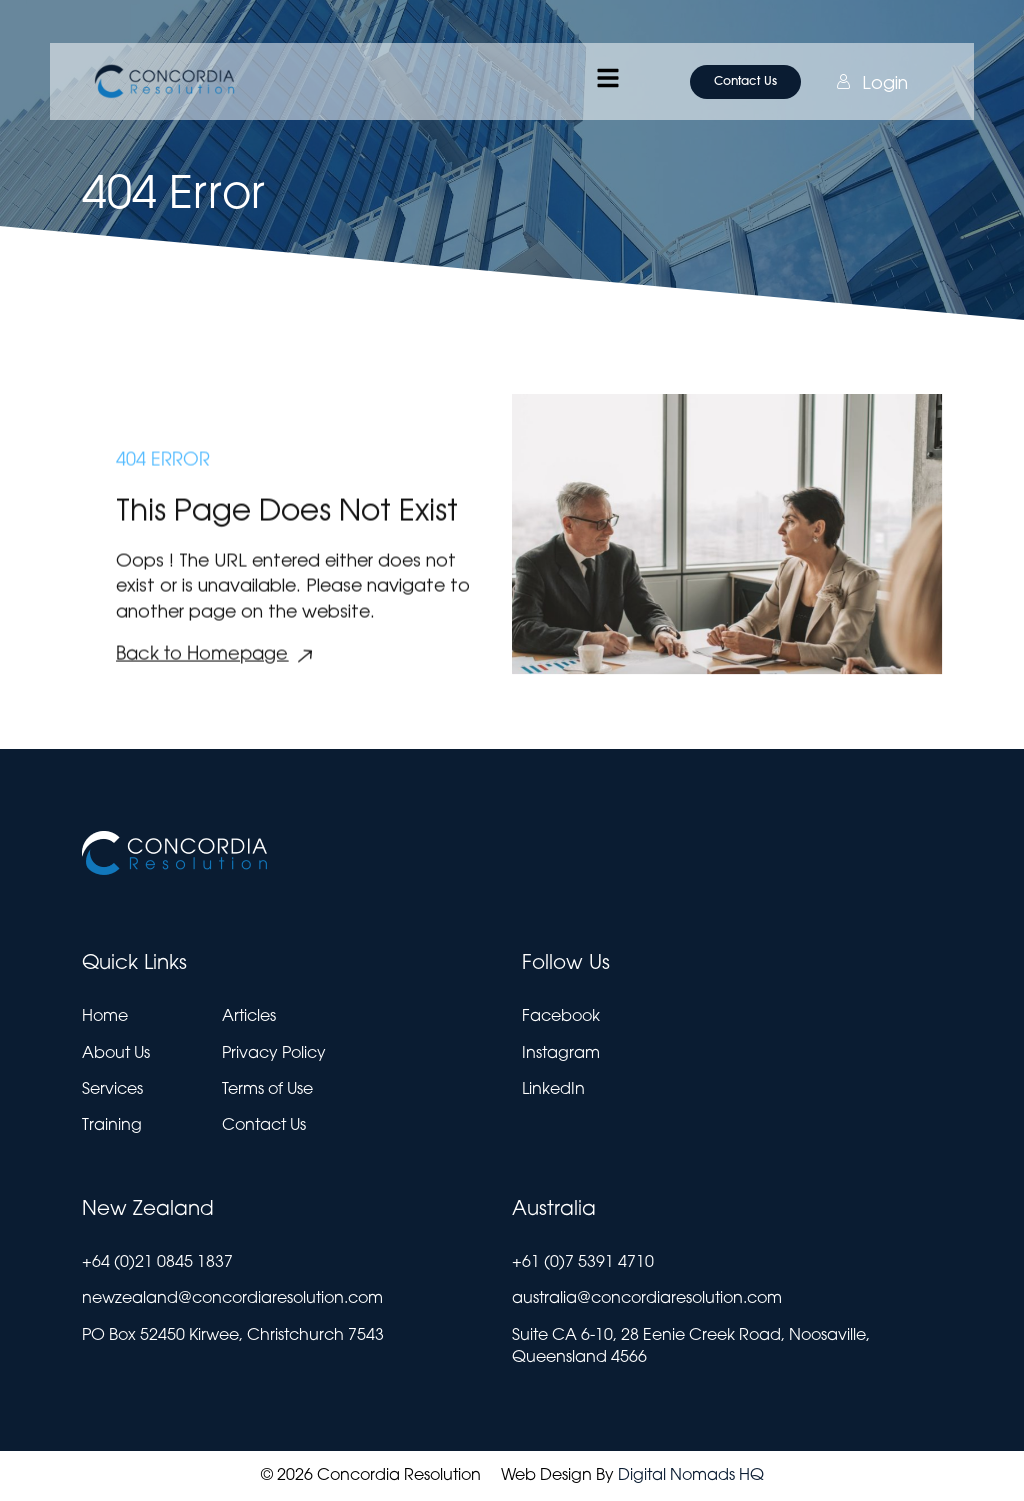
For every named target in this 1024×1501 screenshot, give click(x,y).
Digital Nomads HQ (691, 1476)
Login (851, 82)
